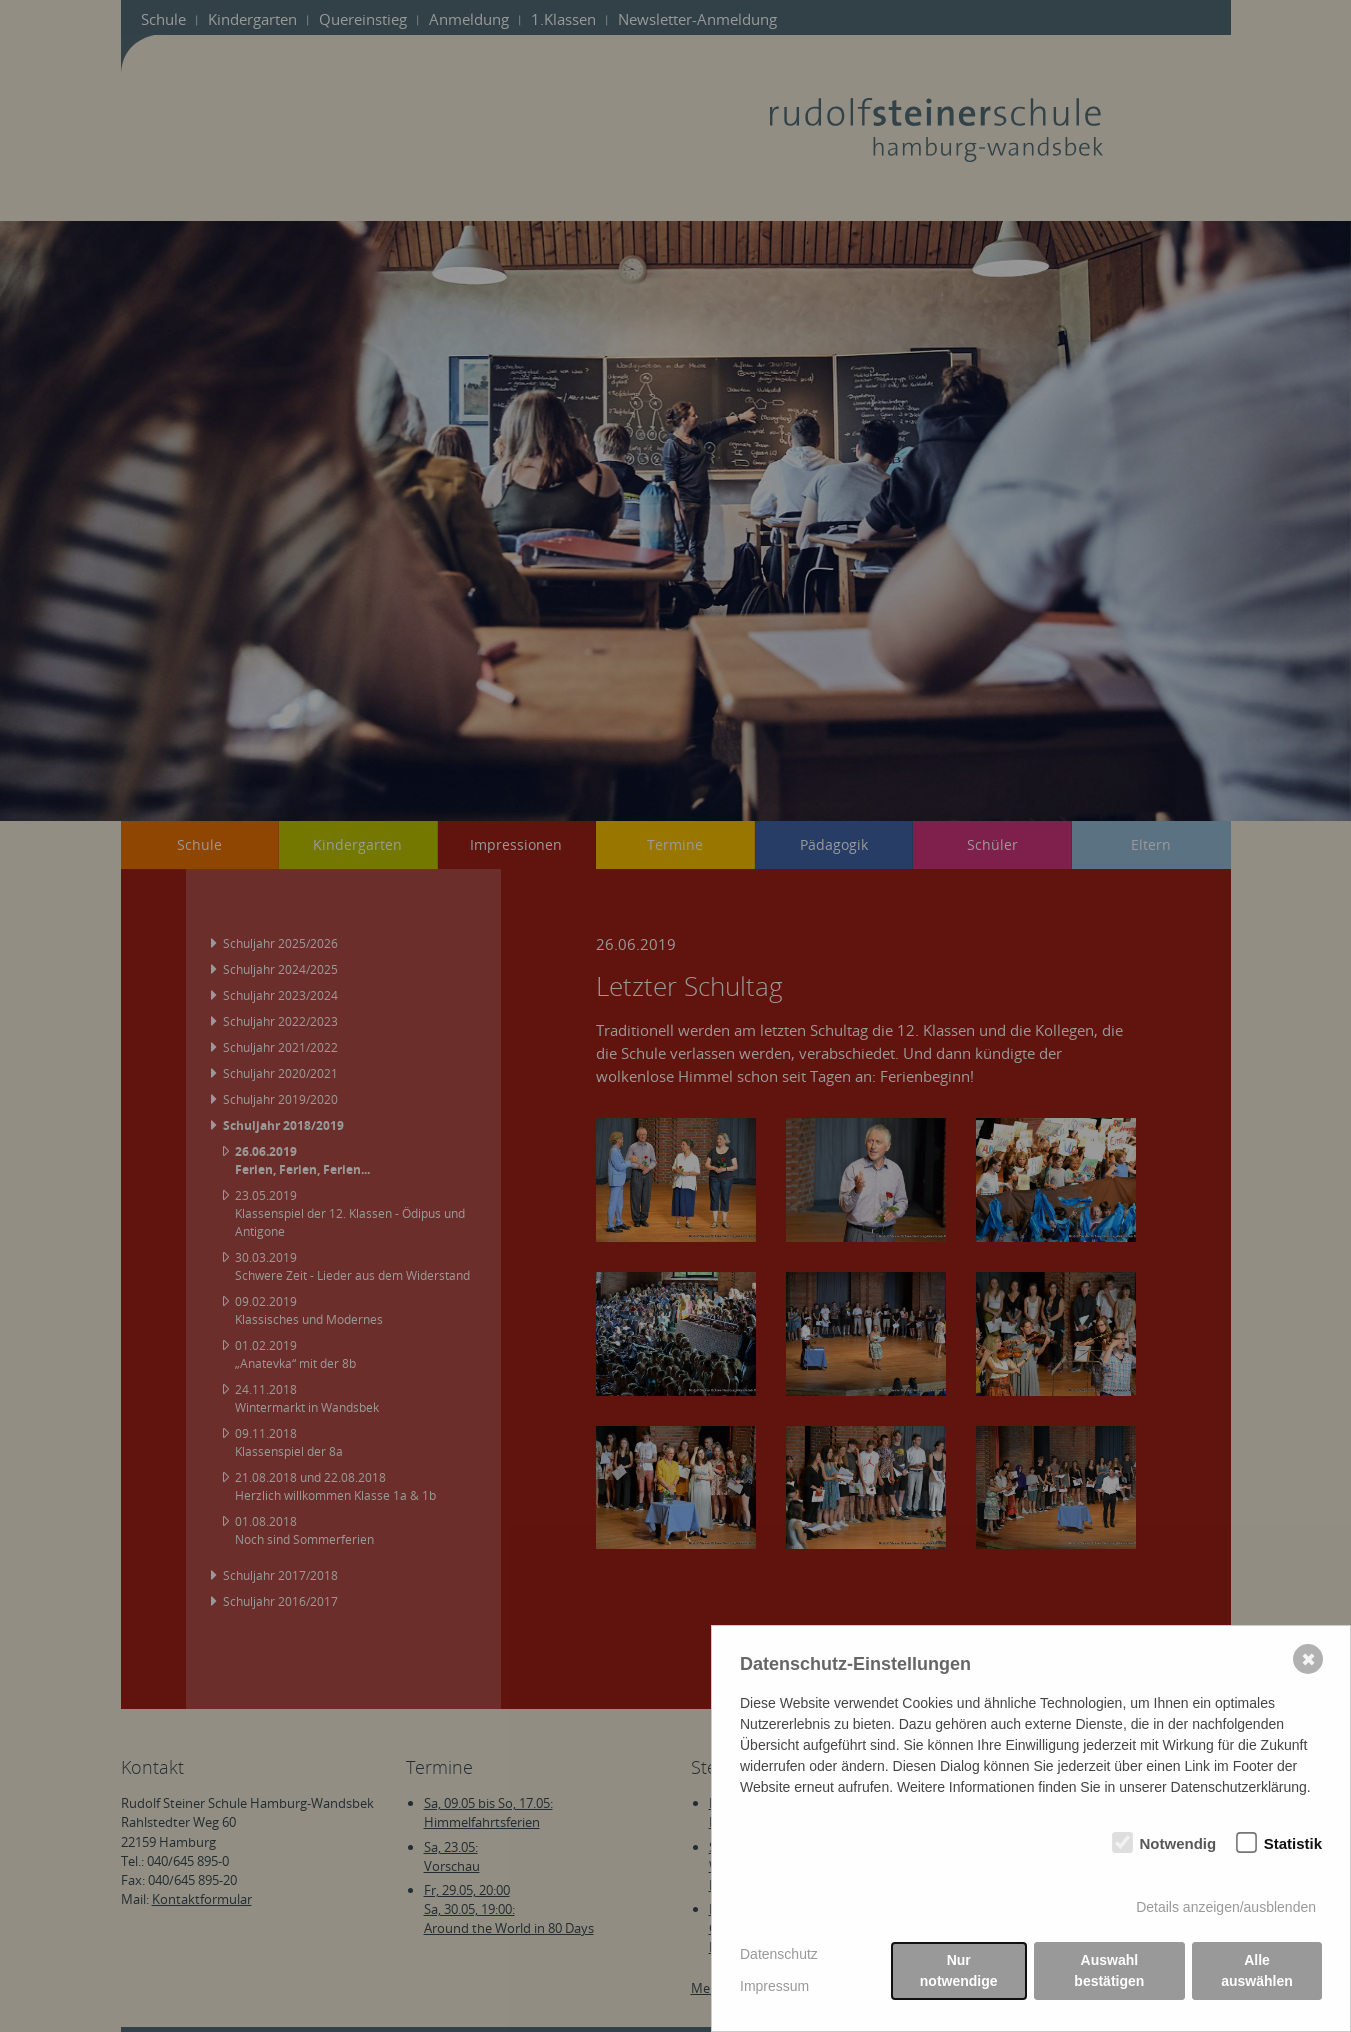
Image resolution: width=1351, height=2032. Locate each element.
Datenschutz (779, 1954)
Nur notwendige (959, 1970)
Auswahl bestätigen (1109, 1970)
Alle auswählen (1257, 1970)
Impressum (774, 1986)
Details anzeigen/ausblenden (1226, 1907)
